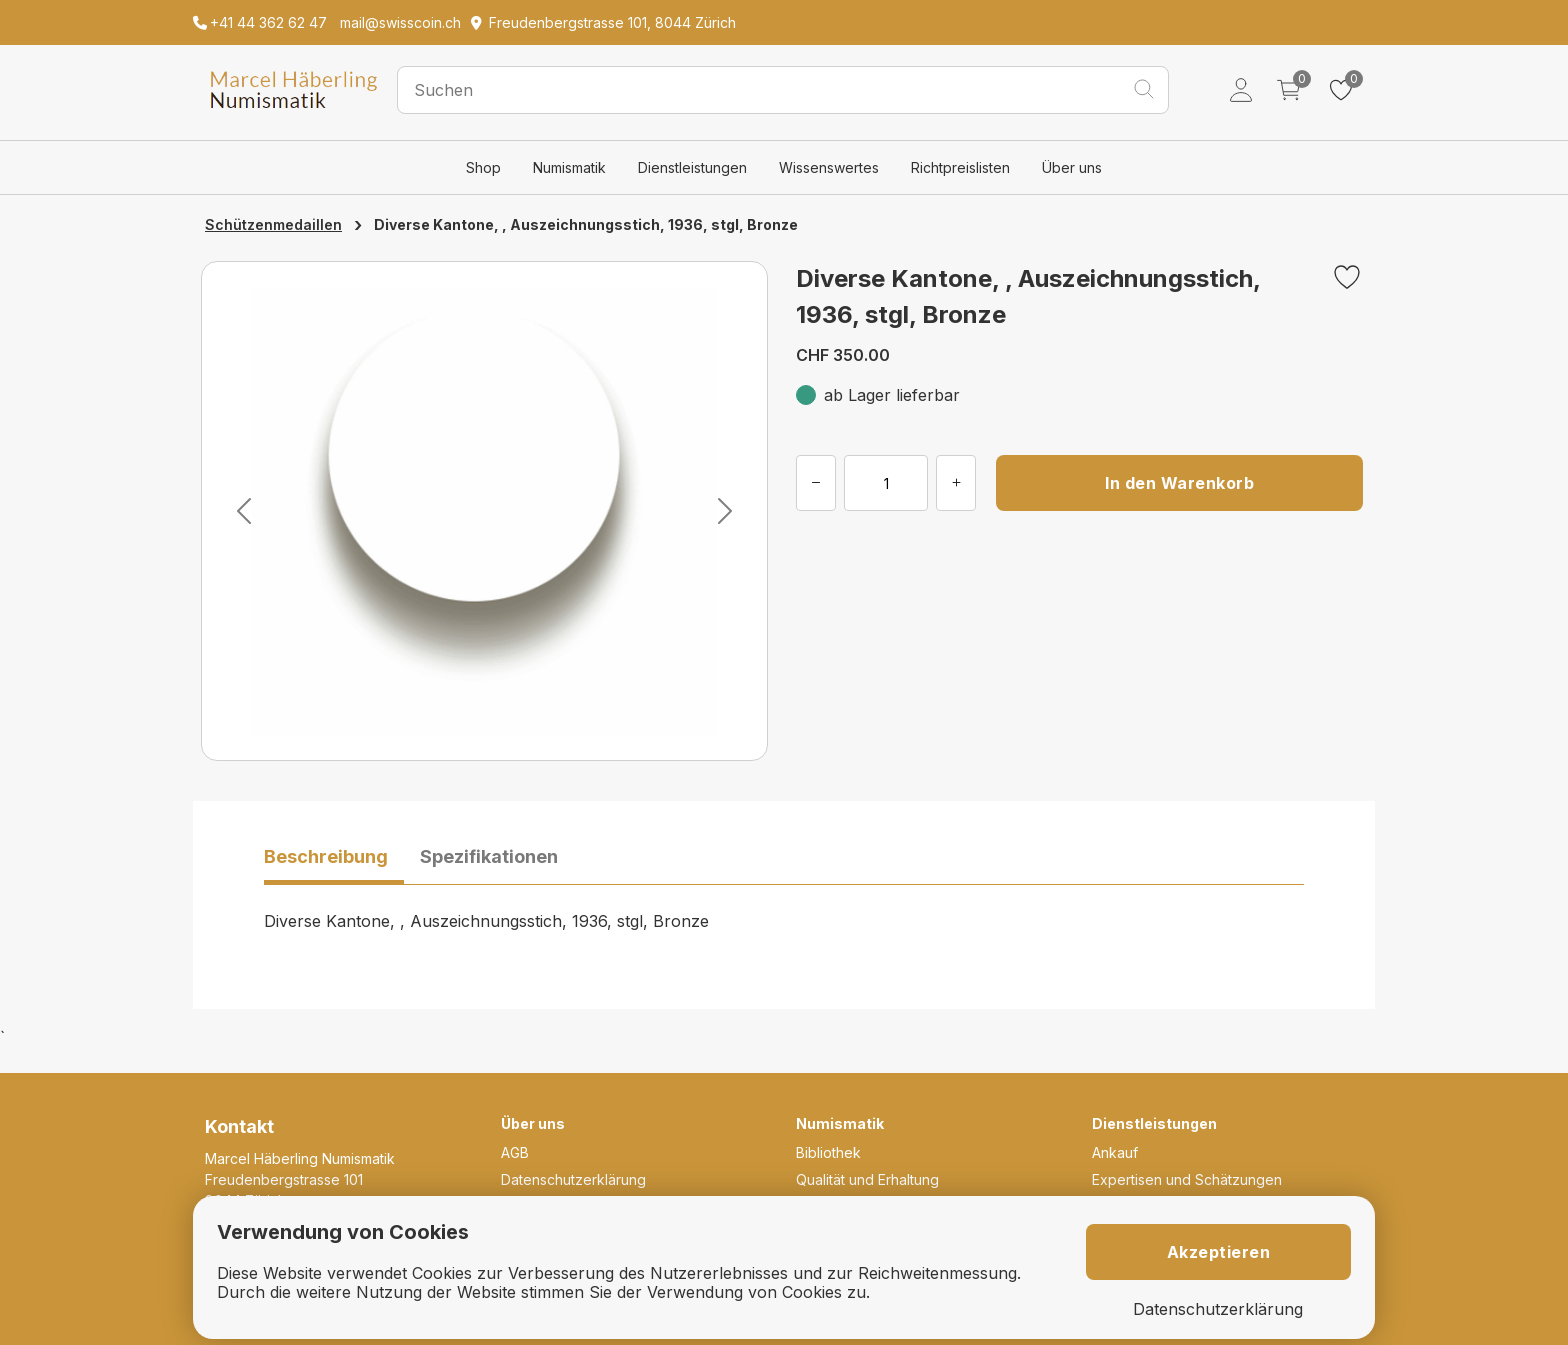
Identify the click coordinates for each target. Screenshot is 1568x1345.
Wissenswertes (829, 167)
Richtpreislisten (960, 167)
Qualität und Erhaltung (867, 1179)
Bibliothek (828, 1152)
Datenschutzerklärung (573, 1179)
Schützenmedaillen (273, 224)
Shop (483, 167)
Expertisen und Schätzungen (1187, 1179)
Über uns (1072, 167)
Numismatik (569, 167)
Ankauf (1115, 1152)
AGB (515, 1152)
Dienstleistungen (692, 167)
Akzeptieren (1219, 1252)
